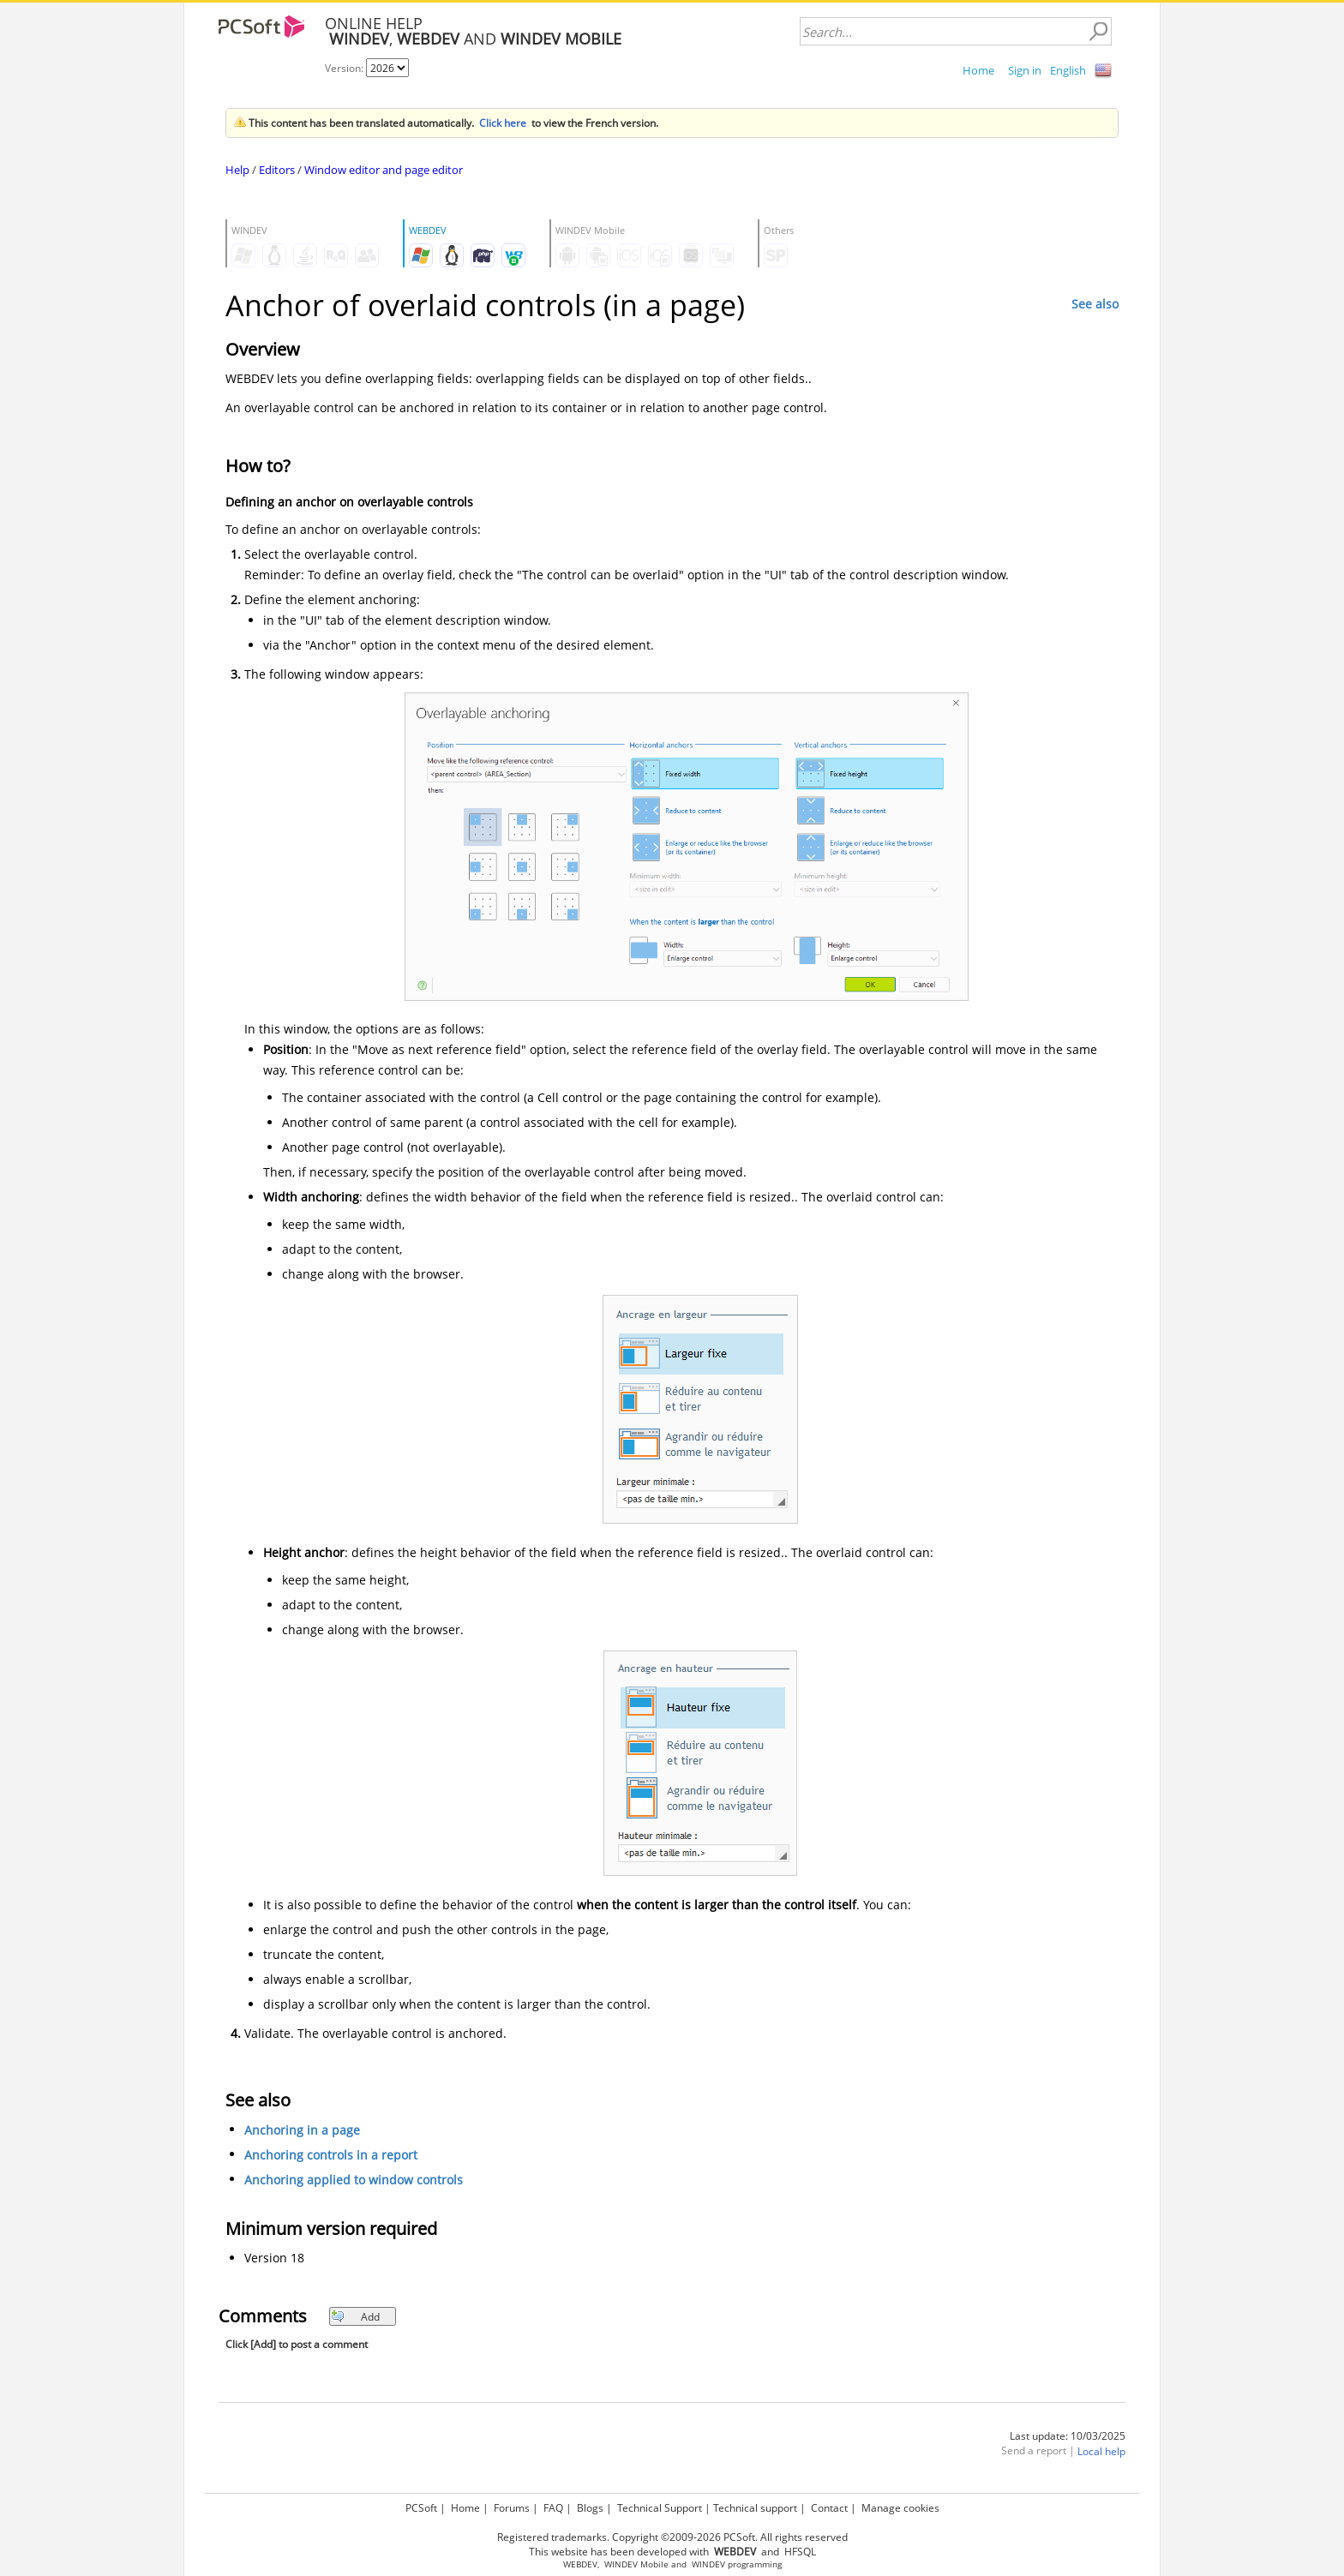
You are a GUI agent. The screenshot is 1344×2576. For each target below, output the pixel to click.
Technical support (755, 2508)
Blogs (590, 2508)
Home (978, 70)
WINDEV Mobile (636, 2564)
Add (355, 2316)
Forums (512, 2508)
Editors (277, 169)
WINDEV (708, 2564)
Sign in (1024, 70)
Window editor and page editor (383, 169)
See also (1095, 304)
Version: (345, 68)
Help (237, 169)
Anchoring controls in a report (330, 2156)
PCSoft (421, 2508)
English (1068, 70)
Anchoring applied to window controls (353, 2180)
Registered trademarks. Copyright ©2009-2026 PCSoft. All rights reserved (672, 2537)
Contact (829, 2508)
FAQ (553, 2508)
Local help (1101, 2452)
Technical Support (659, 2508)
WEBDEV (580, 2564)
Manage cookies (900, 2508)
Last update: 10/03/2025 (1067, 2436)
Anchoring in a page (302, 2131)
